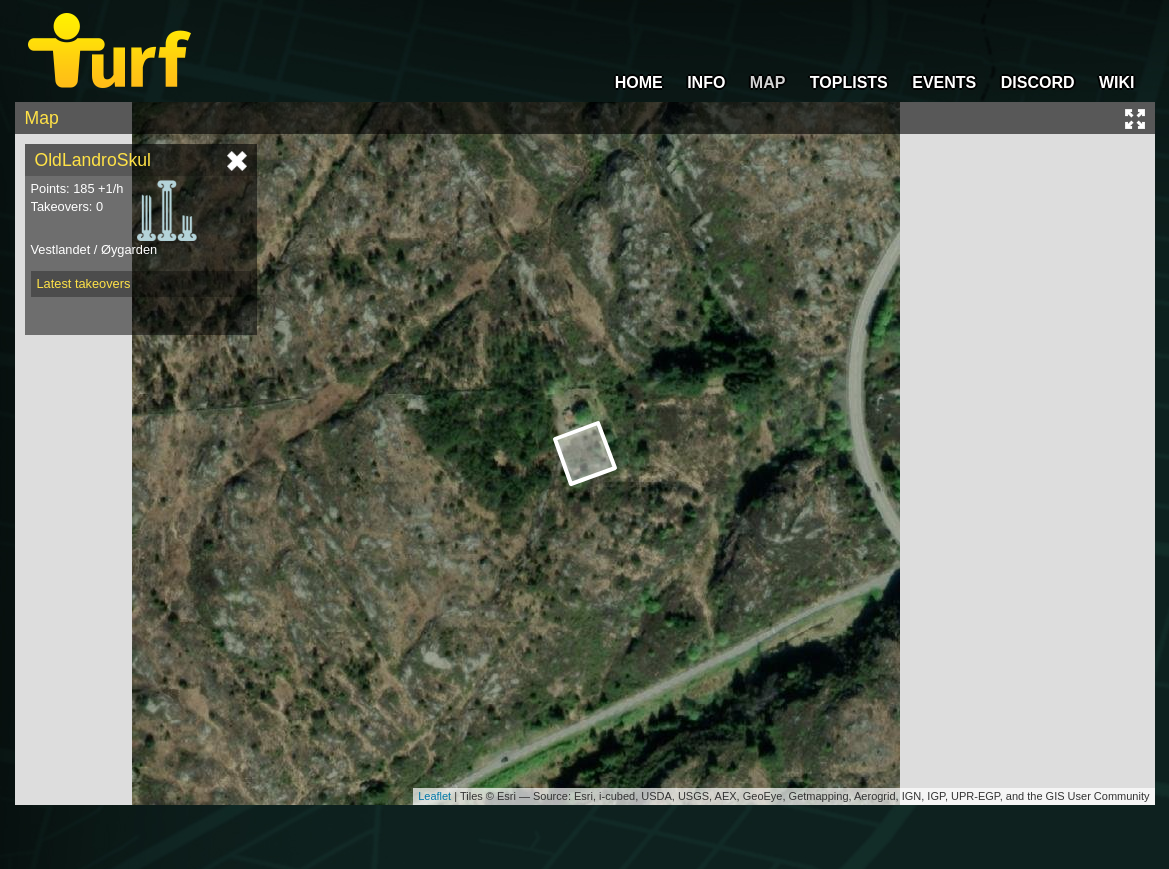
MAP (768, 82)
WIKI (1117, 82)
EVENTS (944, 82)
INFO (706, 82)
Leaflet (434, 796)
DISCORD (1038, 82)
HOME (639, 82)
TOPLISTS (849, 82)
